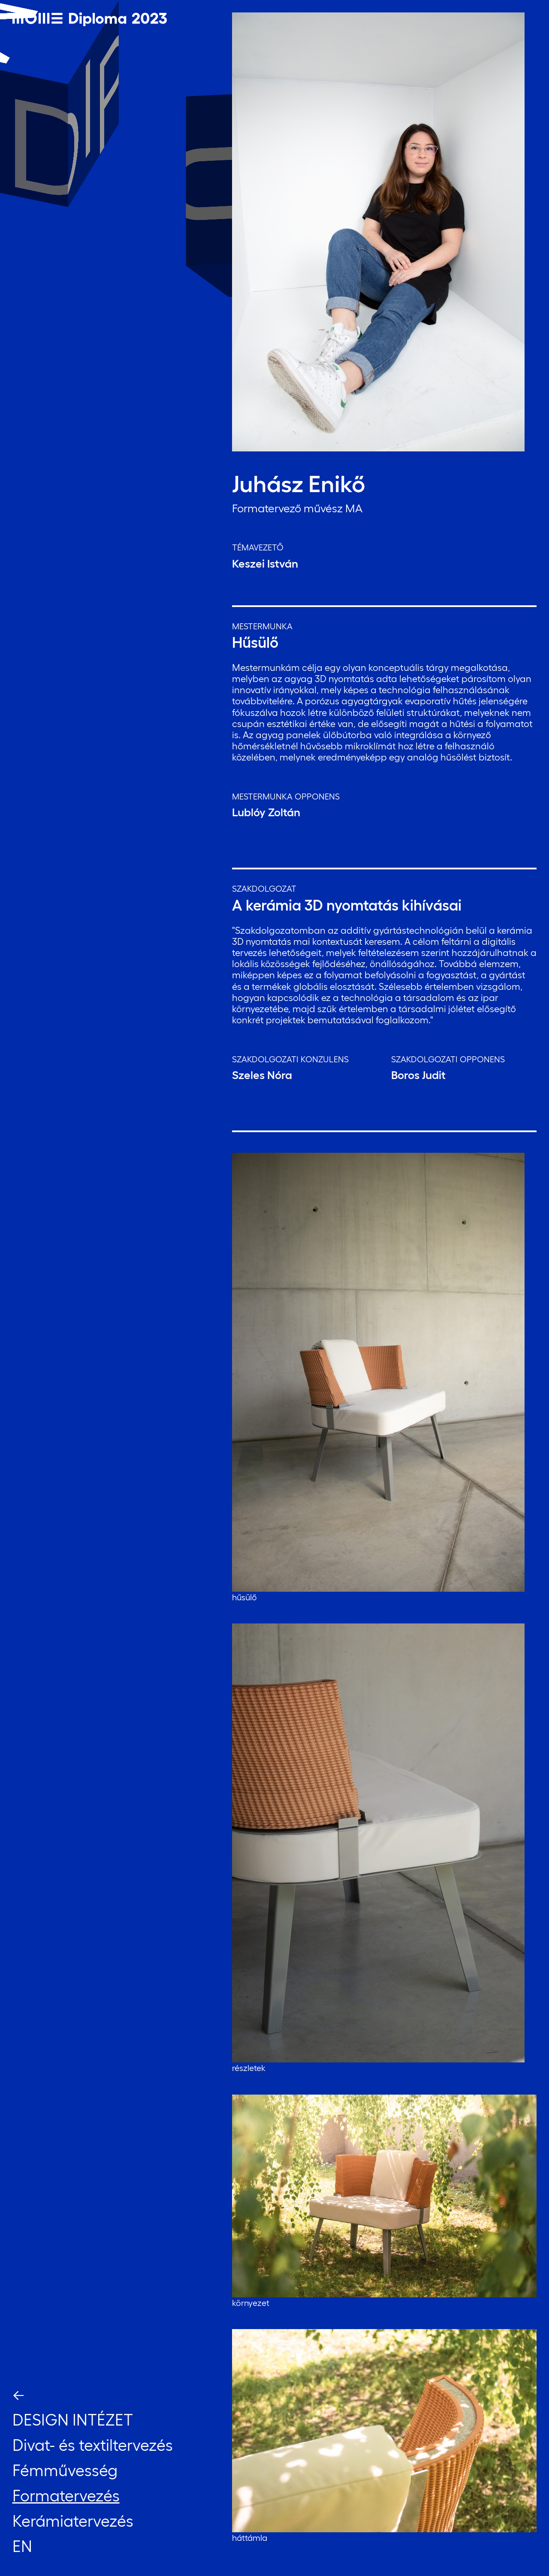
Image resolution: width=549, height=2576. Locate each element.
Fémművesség (65, 2470)
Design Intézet (72, 2420)
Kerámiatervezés (72, 2521)
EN (22, 2546)
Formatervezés (66, 2495)
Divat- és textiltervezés (92, 2445)
